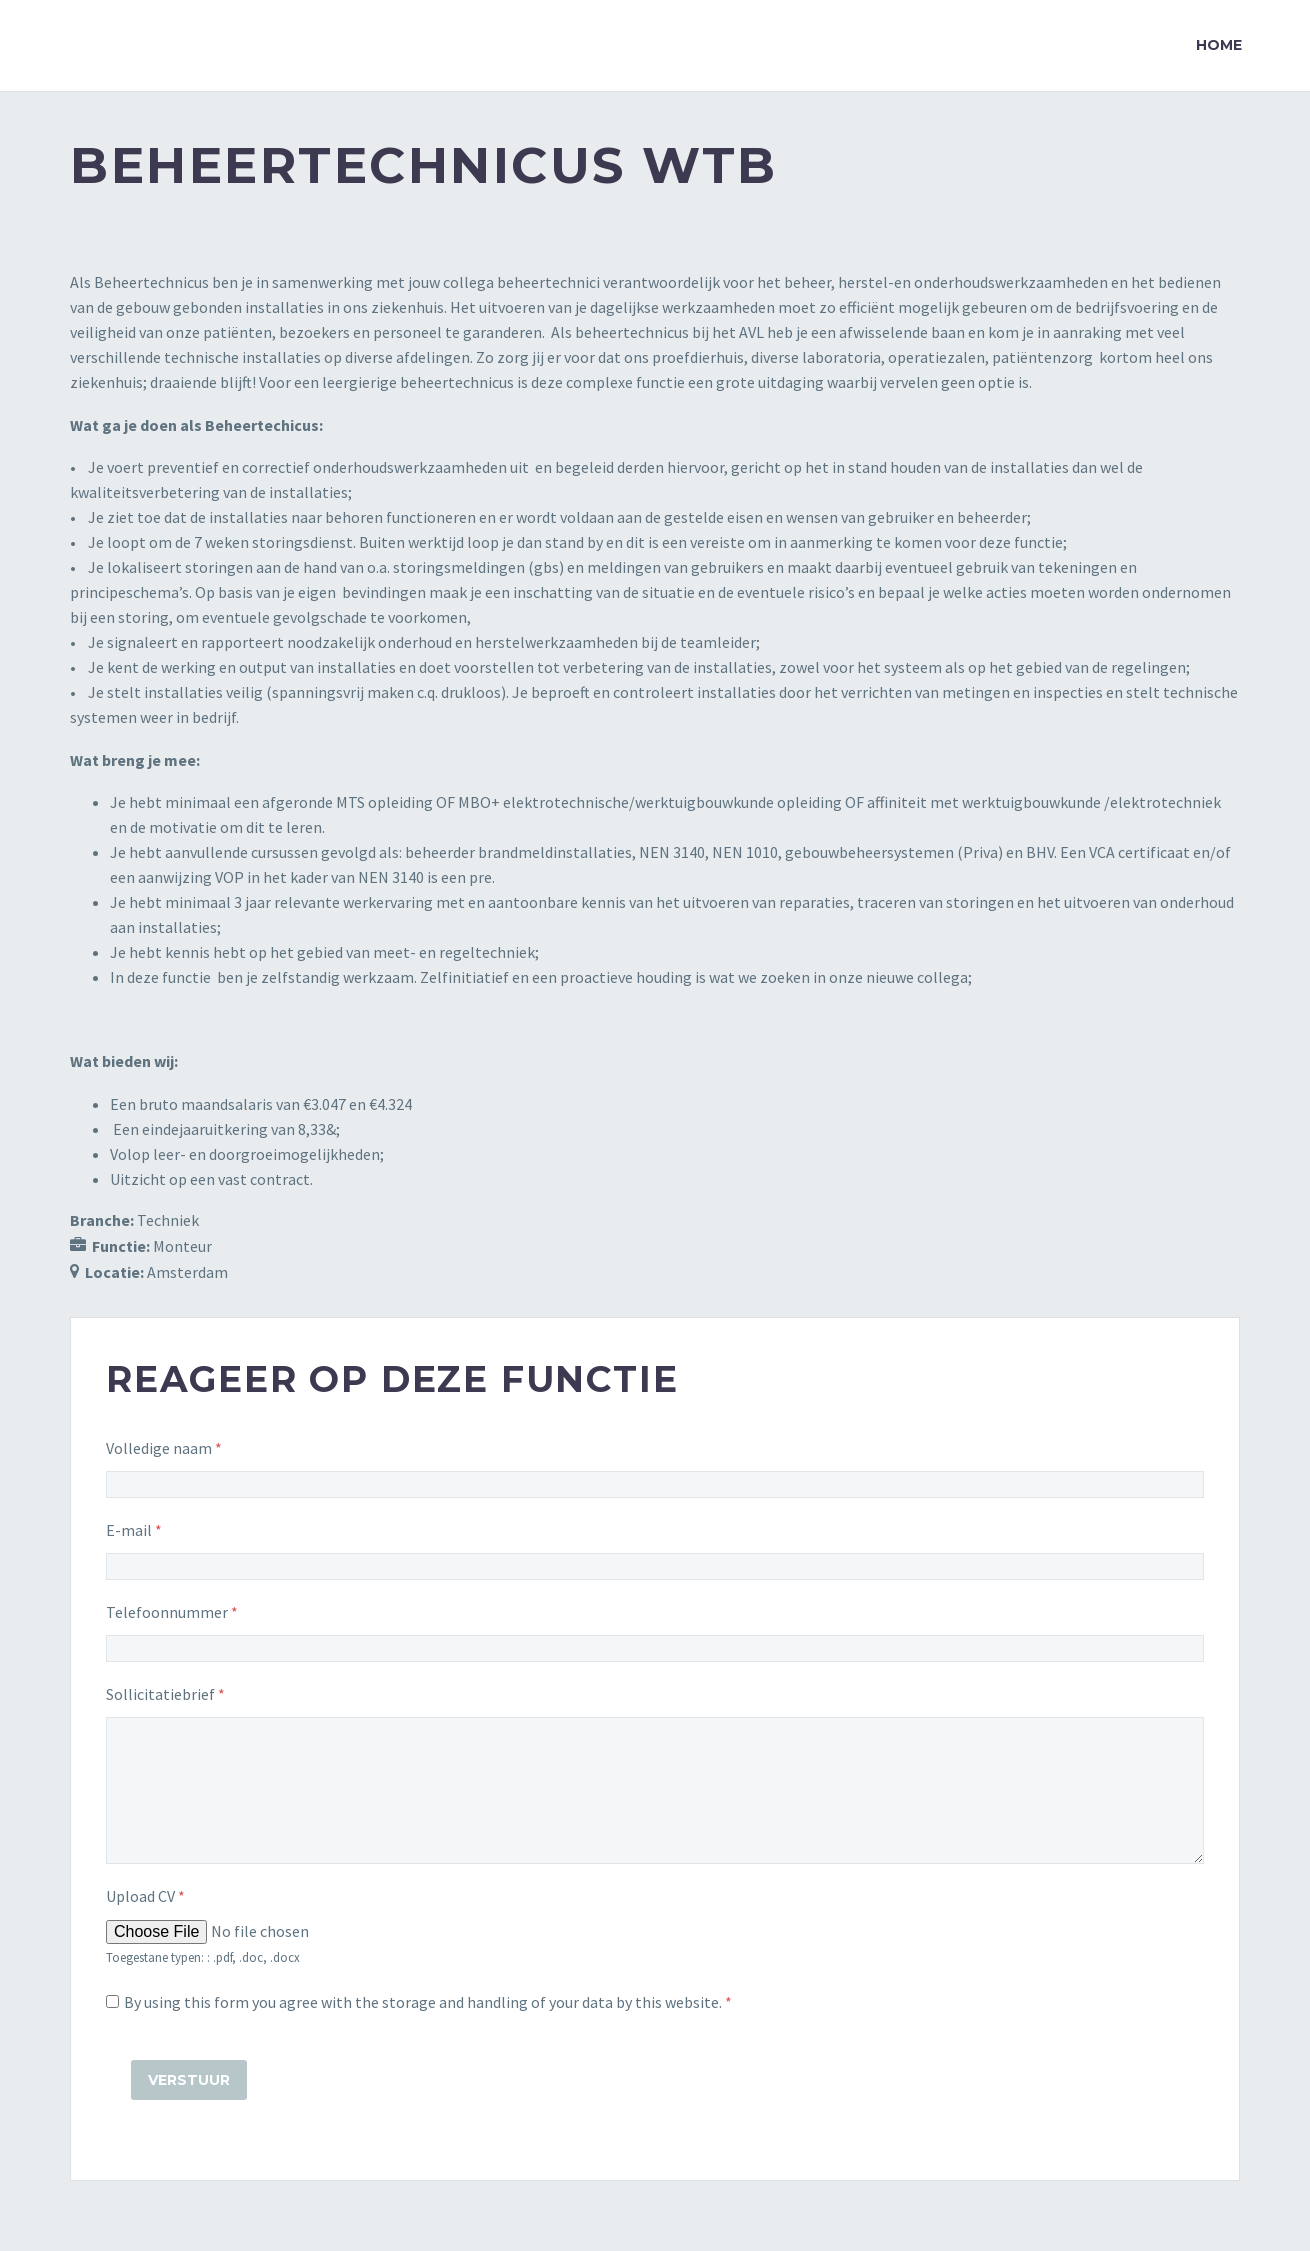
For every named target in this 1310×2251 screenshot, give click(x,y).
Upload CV (145, 1896)
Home (1219, 45)
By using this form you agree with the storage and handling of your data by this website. (428, 2002)
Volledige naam (164, 1448)
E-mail (134, 1530)
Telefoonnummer (172, 1612)
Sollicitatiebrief (165, 1694)
